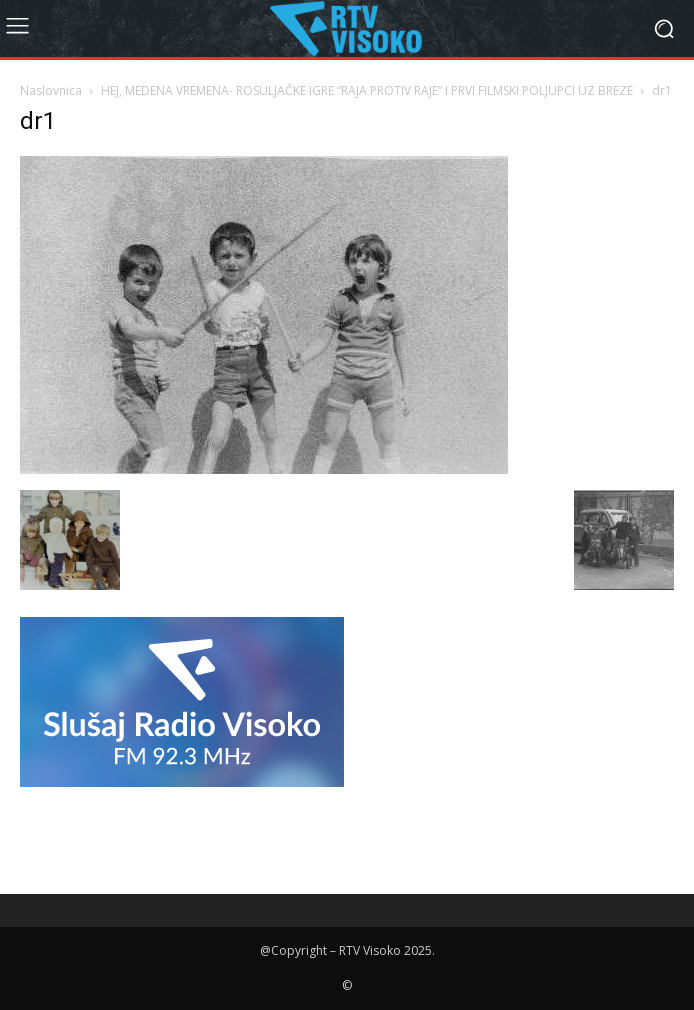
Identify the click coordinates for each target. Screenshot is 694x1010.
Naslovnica (51, 90)
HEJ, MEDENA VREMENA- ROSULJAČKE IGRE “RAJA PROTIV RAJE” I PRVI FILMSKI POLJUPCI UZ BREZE (367, 90)
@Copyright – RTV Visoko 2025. (347, 950)
